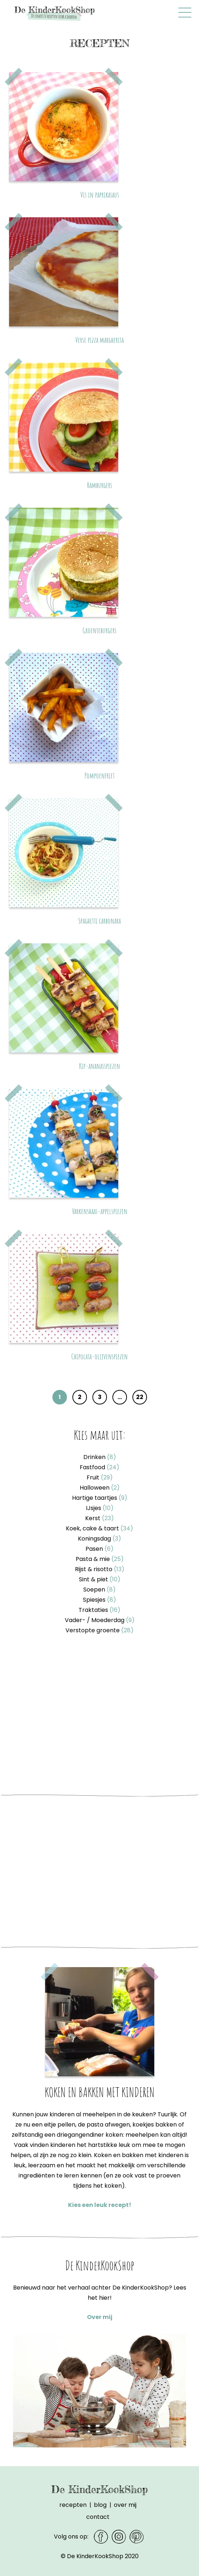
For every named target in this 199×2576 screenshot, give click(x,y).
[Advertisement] (99, 1717)
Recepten (73, 2505)
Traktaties (99, 1610)
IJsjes (100, 1508)
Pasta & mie (100, 1559)
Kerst (99, 1518)
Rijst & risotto (99, 1569)
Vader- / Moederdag (100, 1620)
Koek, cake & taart (99, 1528)
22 (139, 1397)
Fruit (100, 1477)
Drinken (99, 1457)
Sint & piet (99, 1579)
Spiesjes (99, 1600)
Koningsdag (99, 1538)
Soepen (99, 1589)
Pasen (99, 1549)
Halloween (100, 1487)
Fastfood (99, 1467)
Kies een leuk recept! (99, 2205)
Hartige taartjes (99, 1498)
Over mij (99, 2317)
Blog (100, 2505)
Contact (98, 2517)
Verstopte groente (99, 1630)
